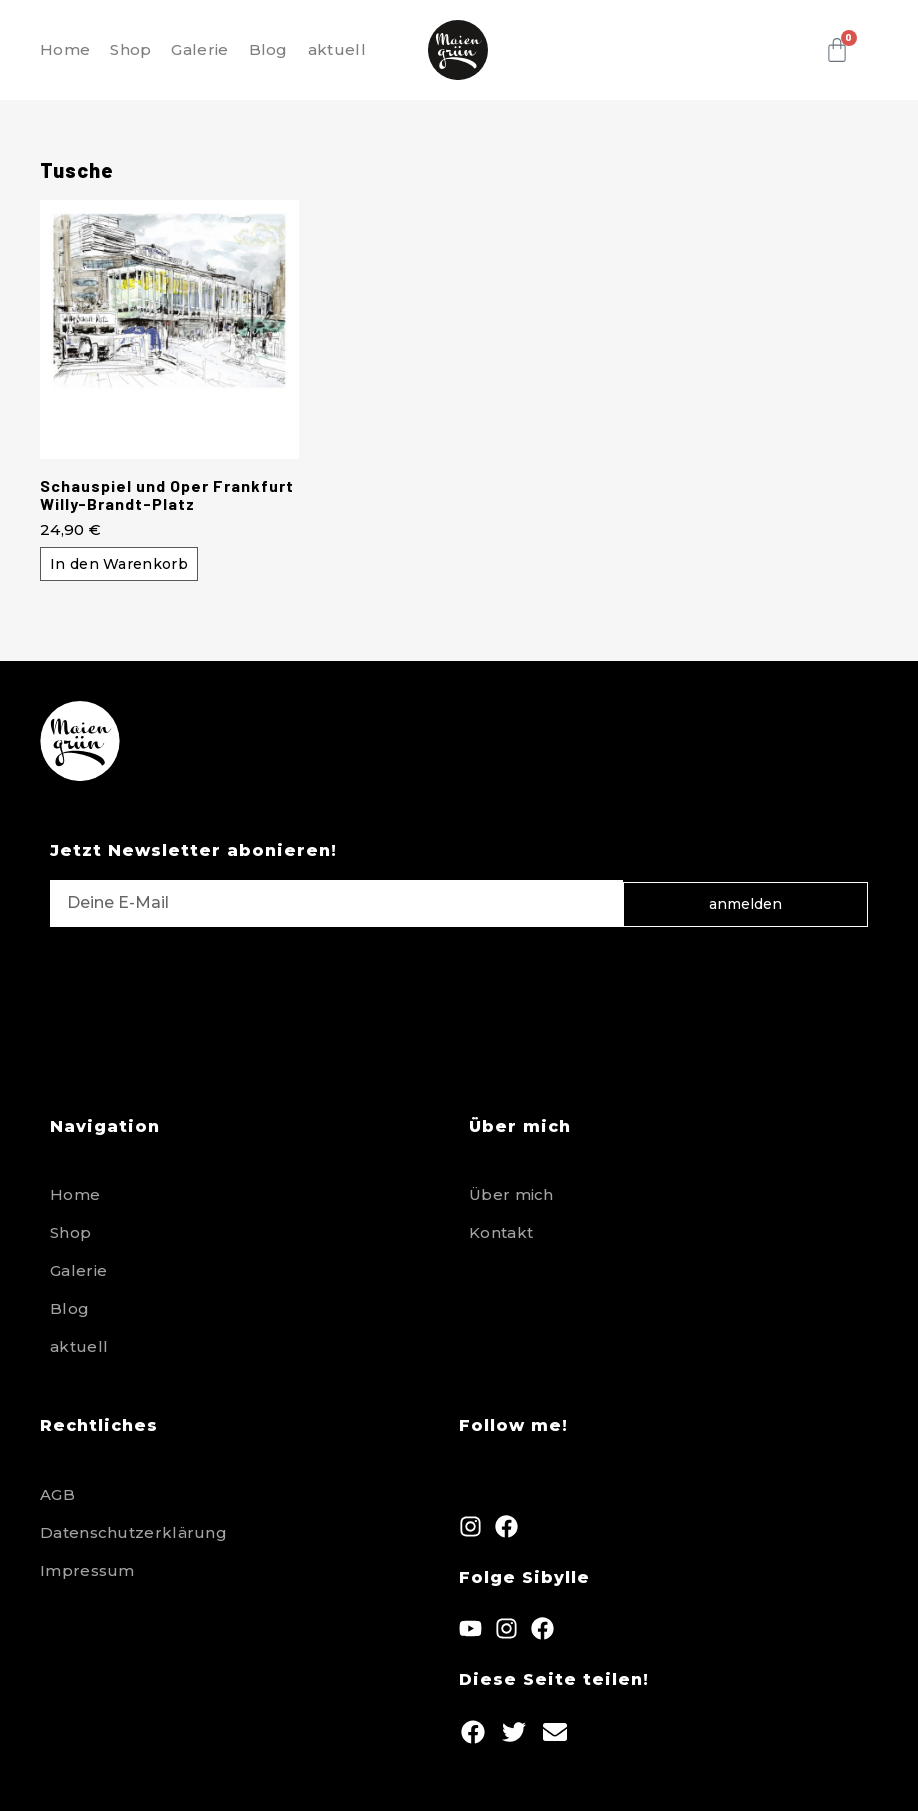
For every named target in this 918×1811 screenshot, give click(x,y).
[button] (472, 1732)
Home (65, 49)
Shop (130, 49)
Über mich (511, 1194)
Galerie (199, 49)
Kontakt (501, 1232)
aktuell (337, 49)
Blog (268, 49)
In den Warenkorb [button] (119, 564)
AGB (57, 1494)
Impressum (87, 1570)
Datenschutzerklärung (133, 1532)
